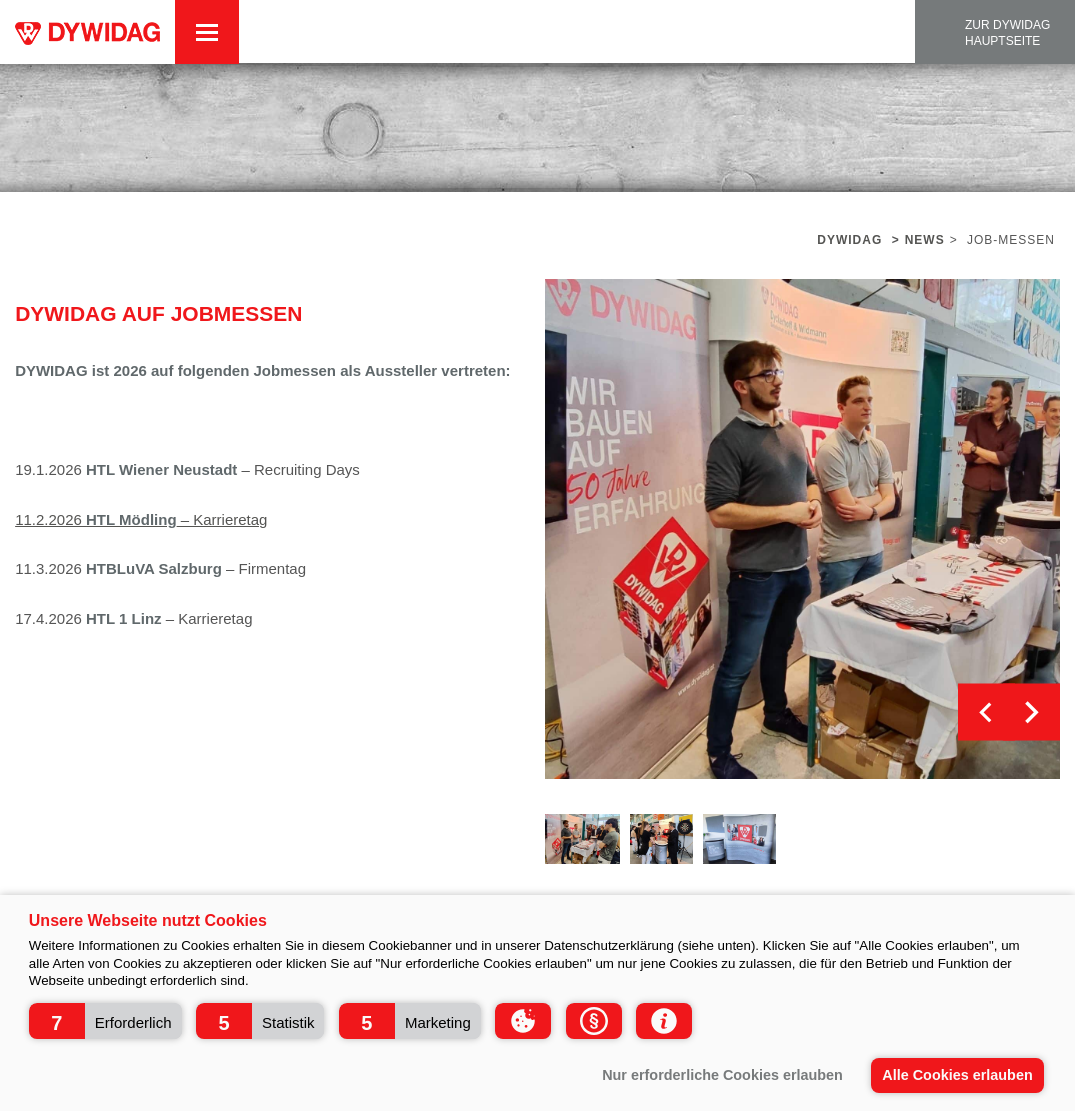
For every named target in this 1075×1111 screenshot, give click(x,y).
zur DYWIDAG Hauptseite (1007, 33)
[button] (105, 1021)
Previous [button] (986, 712)
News (925, 240)
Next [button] (1031, 712)
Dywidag (849, 240)
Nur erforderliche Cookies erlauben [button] (722, 1075)
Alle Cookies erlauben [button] (957, 1075)
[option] (802, 529)
